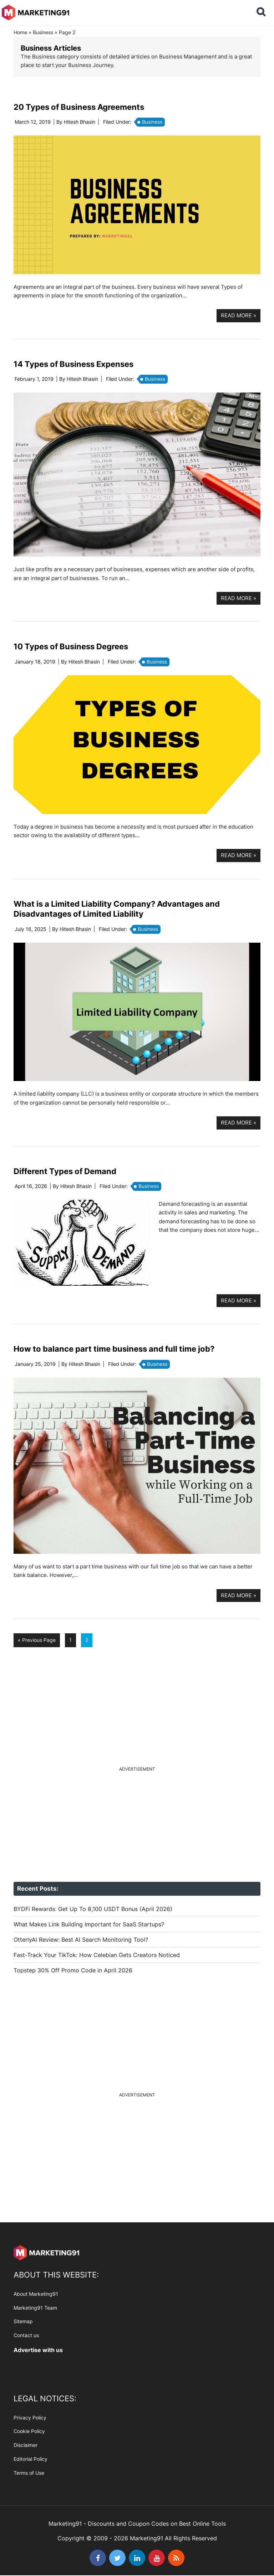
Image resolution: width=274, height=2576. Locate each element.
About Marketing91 (36, 2294)
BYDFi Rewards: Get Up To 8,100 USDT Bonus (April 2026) (93, 1908)
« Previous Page (37, 1641)
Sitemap (23, 2321)
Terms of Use (29, 2473)
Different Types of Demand (65, 1171)
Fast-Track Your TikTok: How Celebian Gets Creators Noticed (97, 1954)
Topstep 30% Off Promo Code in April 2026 (73, 1970)
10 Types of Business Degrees (71, 646)
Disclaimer (25, 2445)
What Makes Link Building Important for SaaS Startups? (89, 1924)
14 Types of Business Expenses (73, 364)
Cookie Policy (29, 2431)
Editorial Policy (30, 2459)
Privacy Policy (30, 2417)
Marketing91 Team (35, 2308)
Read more (238, 315)
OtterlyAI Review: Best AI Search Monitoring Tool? (81, 1939)
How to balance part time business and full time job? (114, 1348)
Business (43, 32)
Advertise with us (38, 2350)
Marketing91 (36, 11)
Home (20, 32)
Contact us (26, 2335)
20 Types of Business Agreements (79, 107)
